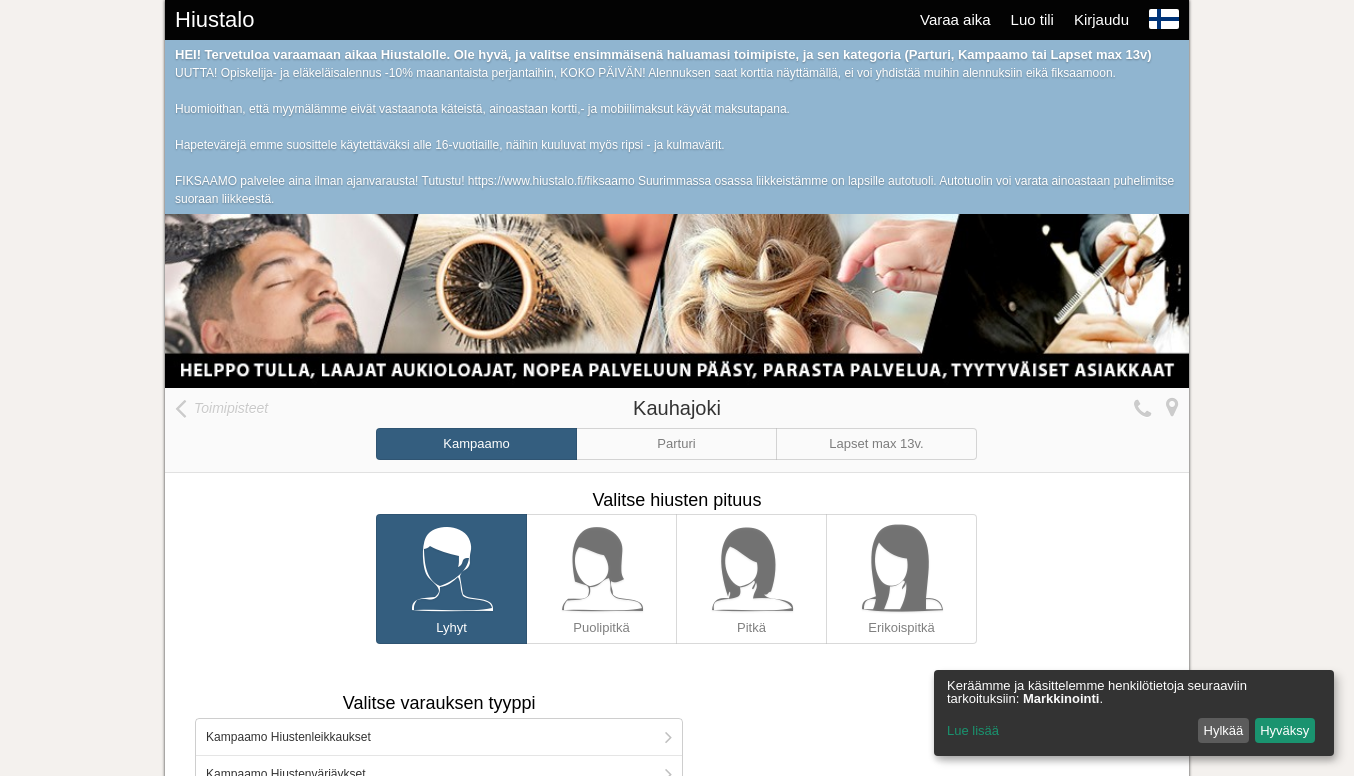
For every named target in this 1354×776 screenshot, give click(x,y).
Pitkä (751, 575)
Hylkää (1224, 730)
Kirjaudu (1101, 19)
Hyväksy (1284, 730)
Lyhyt (451, 575)
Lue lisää (973, 730)
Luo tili (1032, 19)
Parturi (676, 443)
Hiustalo (214, 19)
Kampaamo (476, 443)
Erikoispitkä (901, 575)
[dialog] (1134, 713)
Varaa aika (955, 19)
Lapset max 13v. (876, 443)
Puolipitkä (601, 575)
